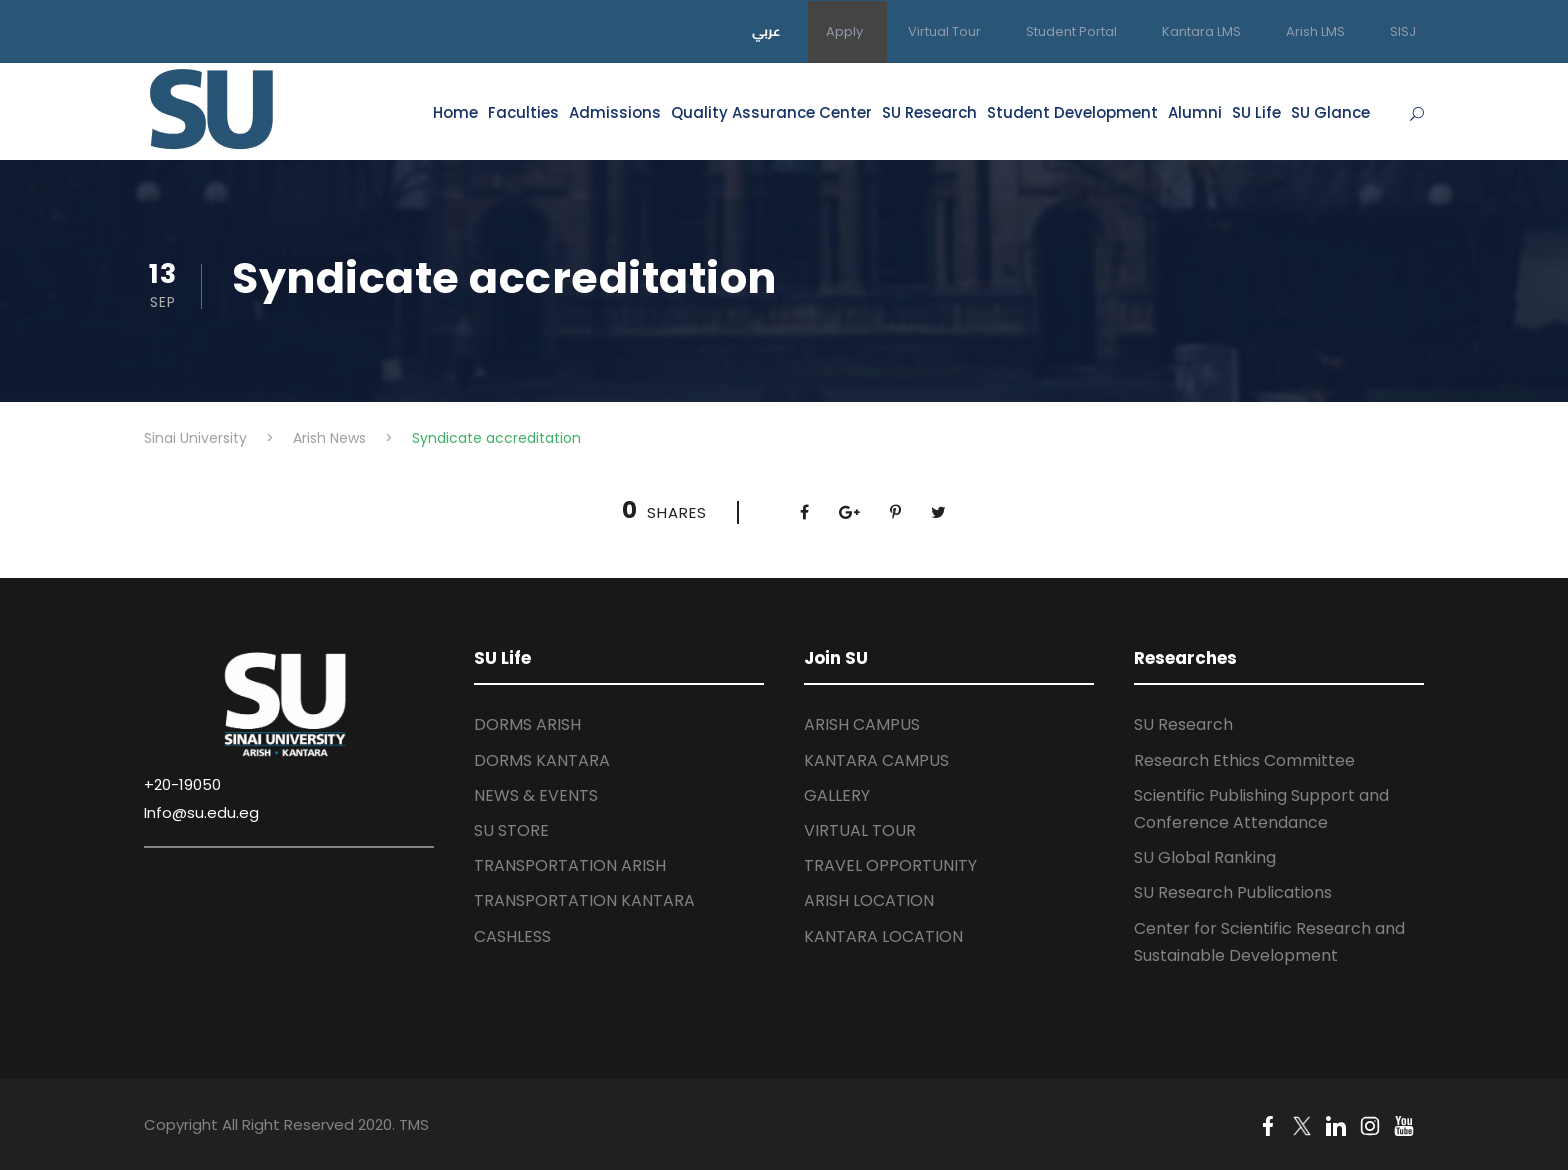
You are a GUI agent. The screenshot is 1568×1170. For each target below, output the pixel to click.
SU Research (929, 112)
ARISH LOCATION (869, 900)
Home (455, 112)
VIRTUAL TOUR (860, 830)
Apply (844, 31)
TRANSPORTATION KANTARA (584, 900)
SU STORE (511, 830)
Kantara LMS (1201, 31)
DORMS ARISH (527, 724)
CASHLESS (512, 936)
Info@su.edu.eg (201, 812)
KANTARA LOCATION (883, 936)
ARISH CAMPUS (862, 724)
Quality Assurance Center (771, 112)
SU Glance (1330, 112)
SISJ (1403, 31)
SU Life (1256, 112)
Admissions (615, 112)
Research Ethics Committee (1244, 760)
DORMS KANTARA (542, 760)
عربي (766, 31)
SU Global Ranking (1205, 857)
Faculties (523, 112)
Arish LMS (1315, 31)
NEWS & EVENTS (536, 795)
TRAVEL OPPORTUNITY (890, 865)
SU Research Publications (1233, 892)
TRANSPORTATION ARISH (570, 865)
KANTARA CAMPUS (876, 760)
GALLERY (837, 795)
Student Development (1072, 112)
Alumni (1195, 112)
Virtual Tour (944, 31)
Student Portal (1071, 31)
